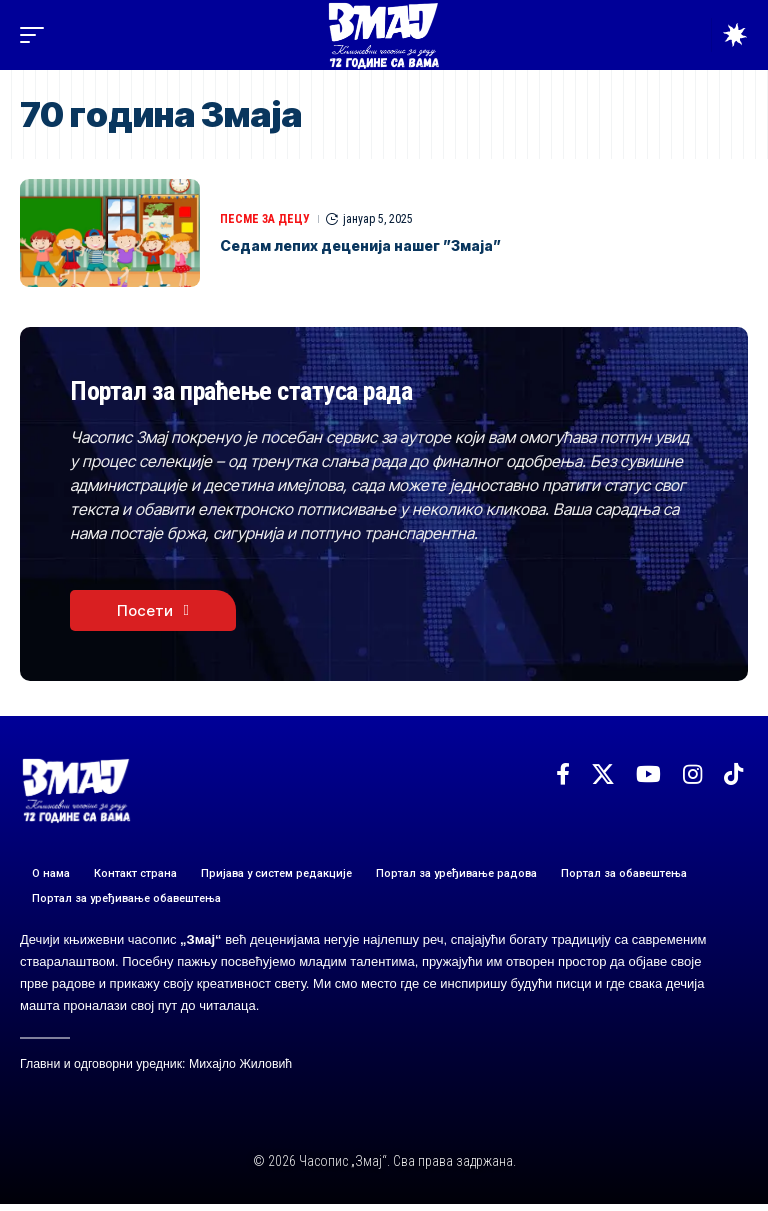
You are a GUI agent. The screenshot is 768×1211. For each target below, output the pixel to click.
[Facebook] (563, 780)
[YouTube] (648, 780)
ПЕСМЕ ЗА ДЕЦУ (265, 219)
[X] (603, 780)
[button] (37, 35)
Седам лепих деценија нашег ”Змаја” (387, 245)
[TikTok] (733, 780)
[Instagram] (692, 780)
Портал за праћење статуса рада (274, 391)
